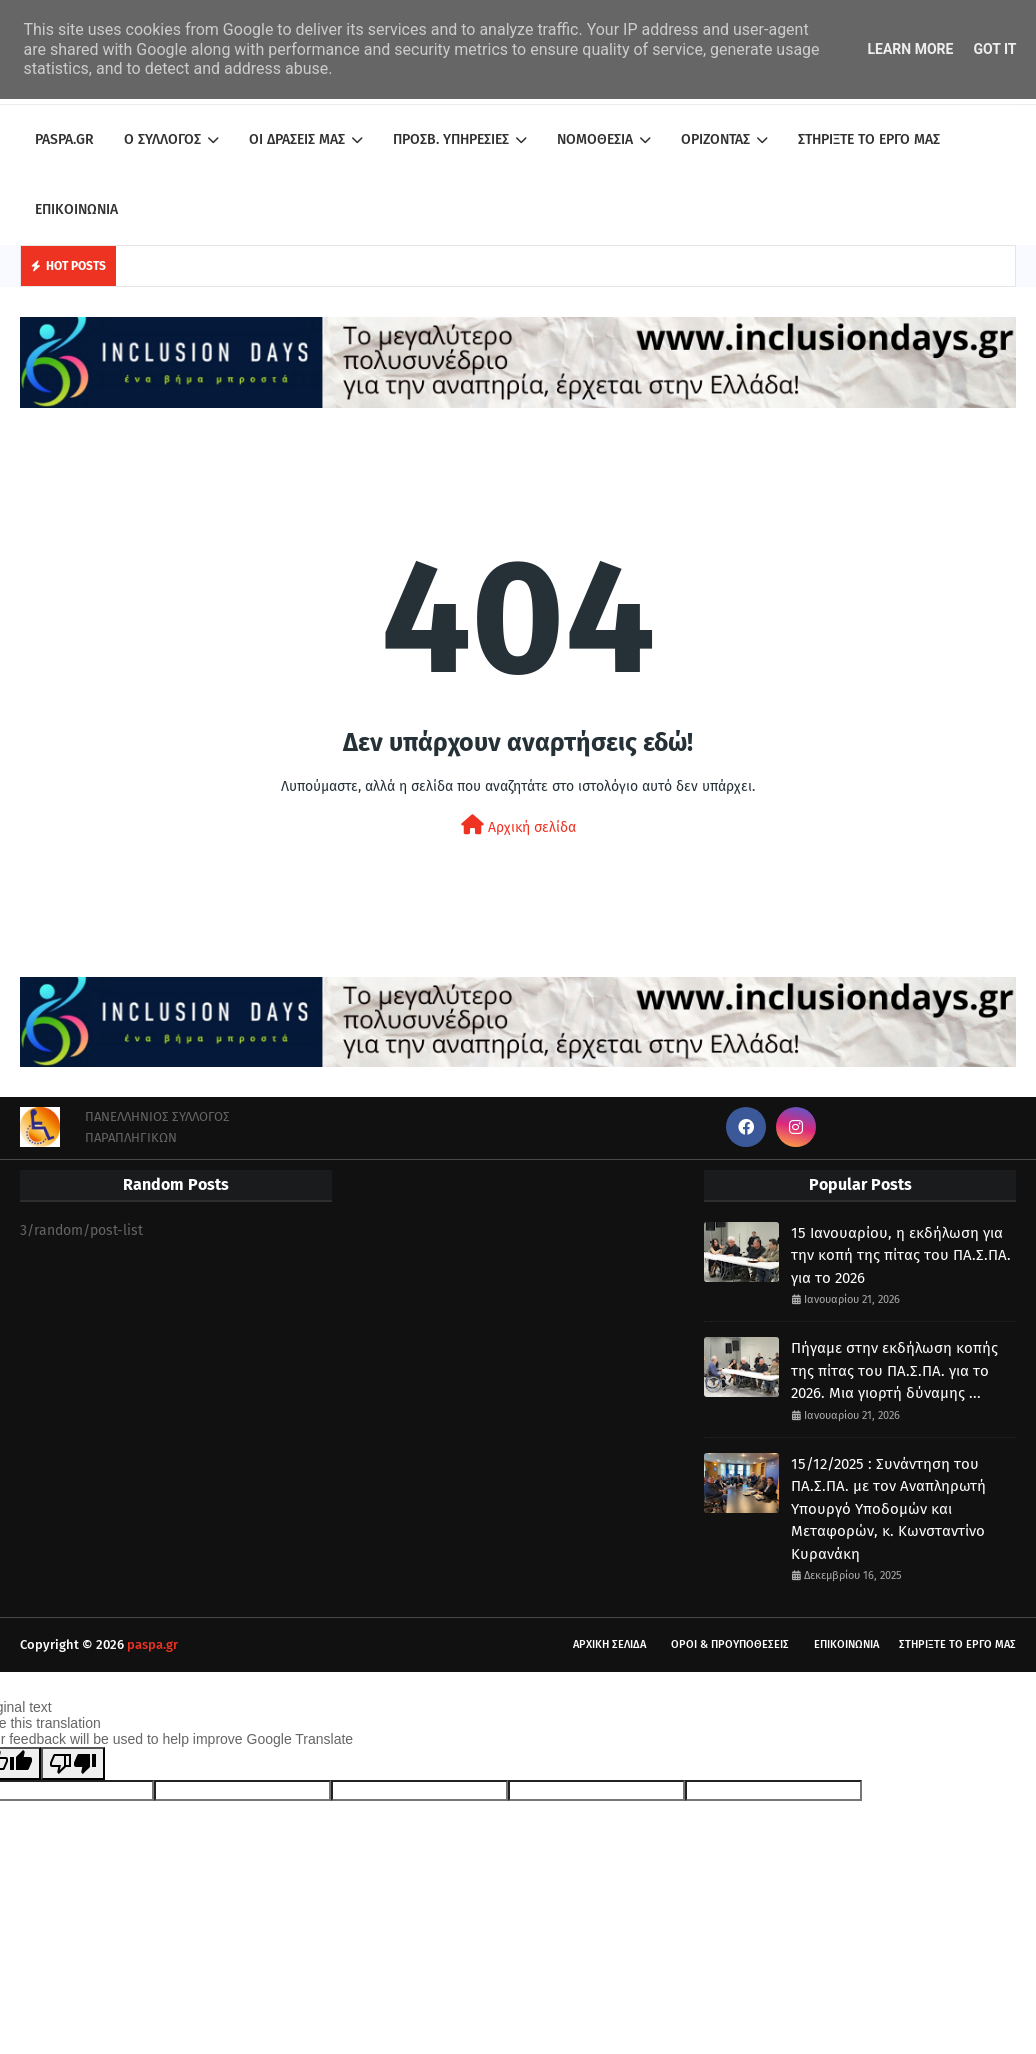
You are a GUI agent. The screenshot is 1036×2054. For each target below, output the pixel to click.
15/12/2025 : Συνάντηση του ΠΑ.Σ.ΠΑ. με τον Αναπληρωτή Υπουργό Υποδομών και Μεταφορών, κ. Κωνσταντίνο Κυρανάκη (888, 1509)
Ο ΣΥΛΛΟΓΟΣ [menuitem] (162, 139)
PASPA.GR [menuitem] (64, 139)
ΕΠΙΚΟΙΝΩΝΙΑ (846, 1644)
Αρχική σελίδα (518, 825)
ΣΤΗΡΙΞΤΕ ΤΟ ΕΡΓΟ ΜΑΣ (957, 1644)
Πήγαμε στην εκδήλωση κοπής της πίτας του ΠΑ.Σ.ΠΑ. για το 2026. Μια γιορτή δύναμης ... (894, 1370)
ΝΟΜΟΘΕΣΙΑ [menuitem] (595, 139)
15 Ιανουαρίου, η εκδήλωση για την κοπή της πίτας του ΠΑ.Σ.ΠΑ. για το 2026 (901, 1255)
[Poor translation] (73, 1763)
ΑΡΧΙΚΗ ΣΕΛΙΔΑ (609, 1644)
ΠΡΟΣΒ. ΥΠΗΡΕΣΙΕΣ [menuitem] (451, 139)
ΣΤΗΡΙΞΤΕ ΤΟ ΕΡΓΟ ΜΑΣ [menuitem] (869, 139)
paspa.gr (152, 1644)
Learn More (910, 49)
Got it (994, 49)
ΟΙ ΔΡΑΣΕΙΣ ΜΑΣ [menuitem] (297, 139)
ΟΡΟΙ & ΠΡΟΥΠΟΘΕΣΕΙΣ (730, 1644)
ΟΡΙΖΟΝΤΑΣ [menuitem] (715, 139)
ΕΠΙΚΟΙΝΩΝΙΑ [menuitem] (76, 209)
